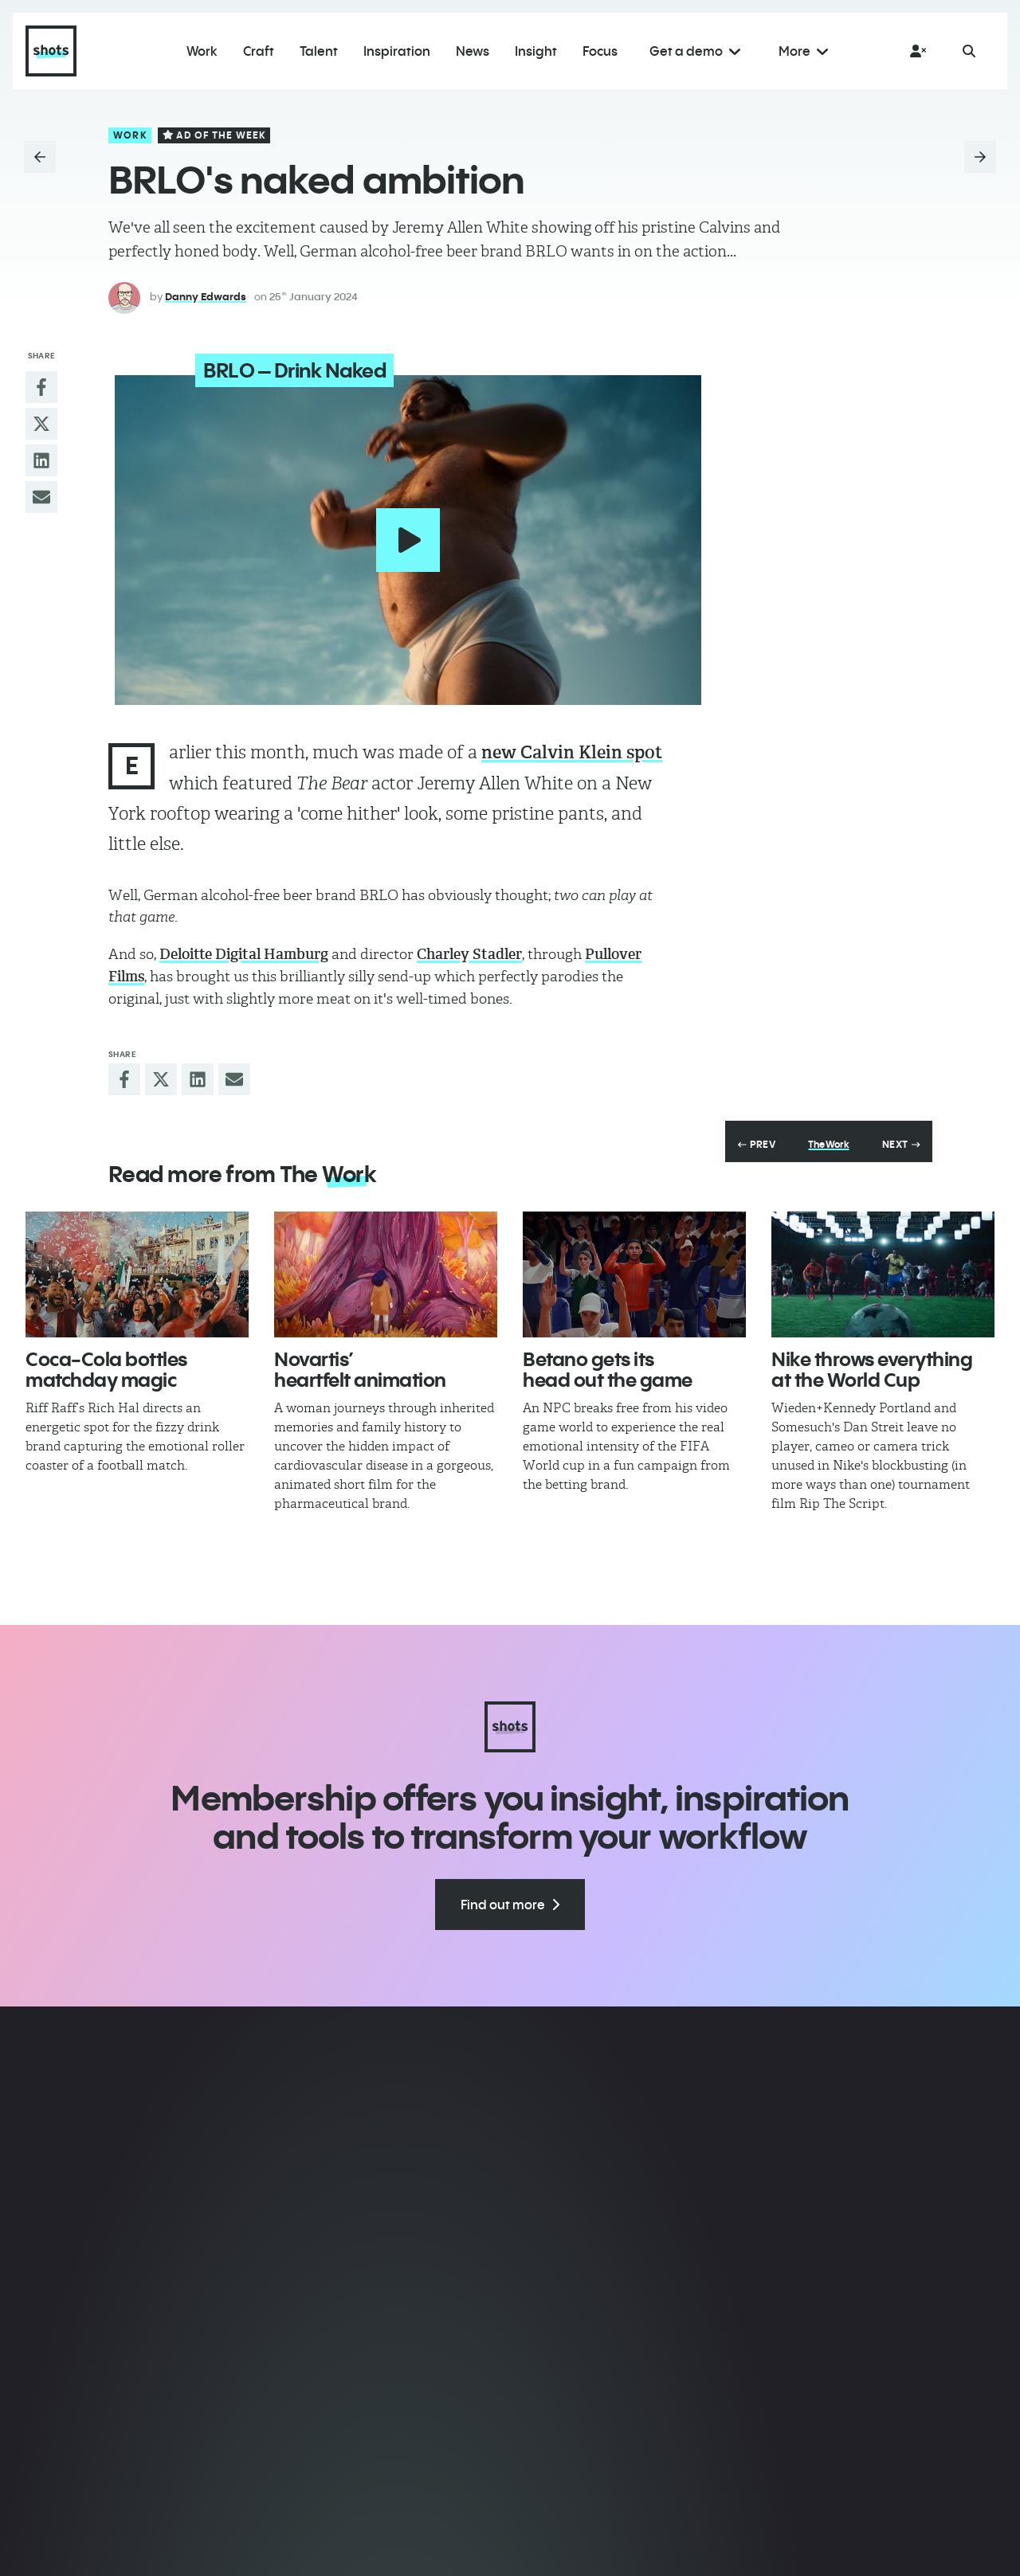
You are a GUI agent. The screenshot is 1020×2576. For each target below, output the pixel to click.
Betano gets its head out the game (607, 1365)
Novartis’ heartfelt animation (360, 1365)
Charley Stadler (469, 950)
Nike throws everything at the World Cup (871, 1365)
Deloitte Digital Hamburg (243, 950)
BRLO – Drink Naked (281, 370)
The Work (828, 1140)
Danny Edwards (205, 296)
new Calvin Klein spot (571, 748)
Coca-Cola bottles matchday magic (106, 1365)
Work (130, 135)
